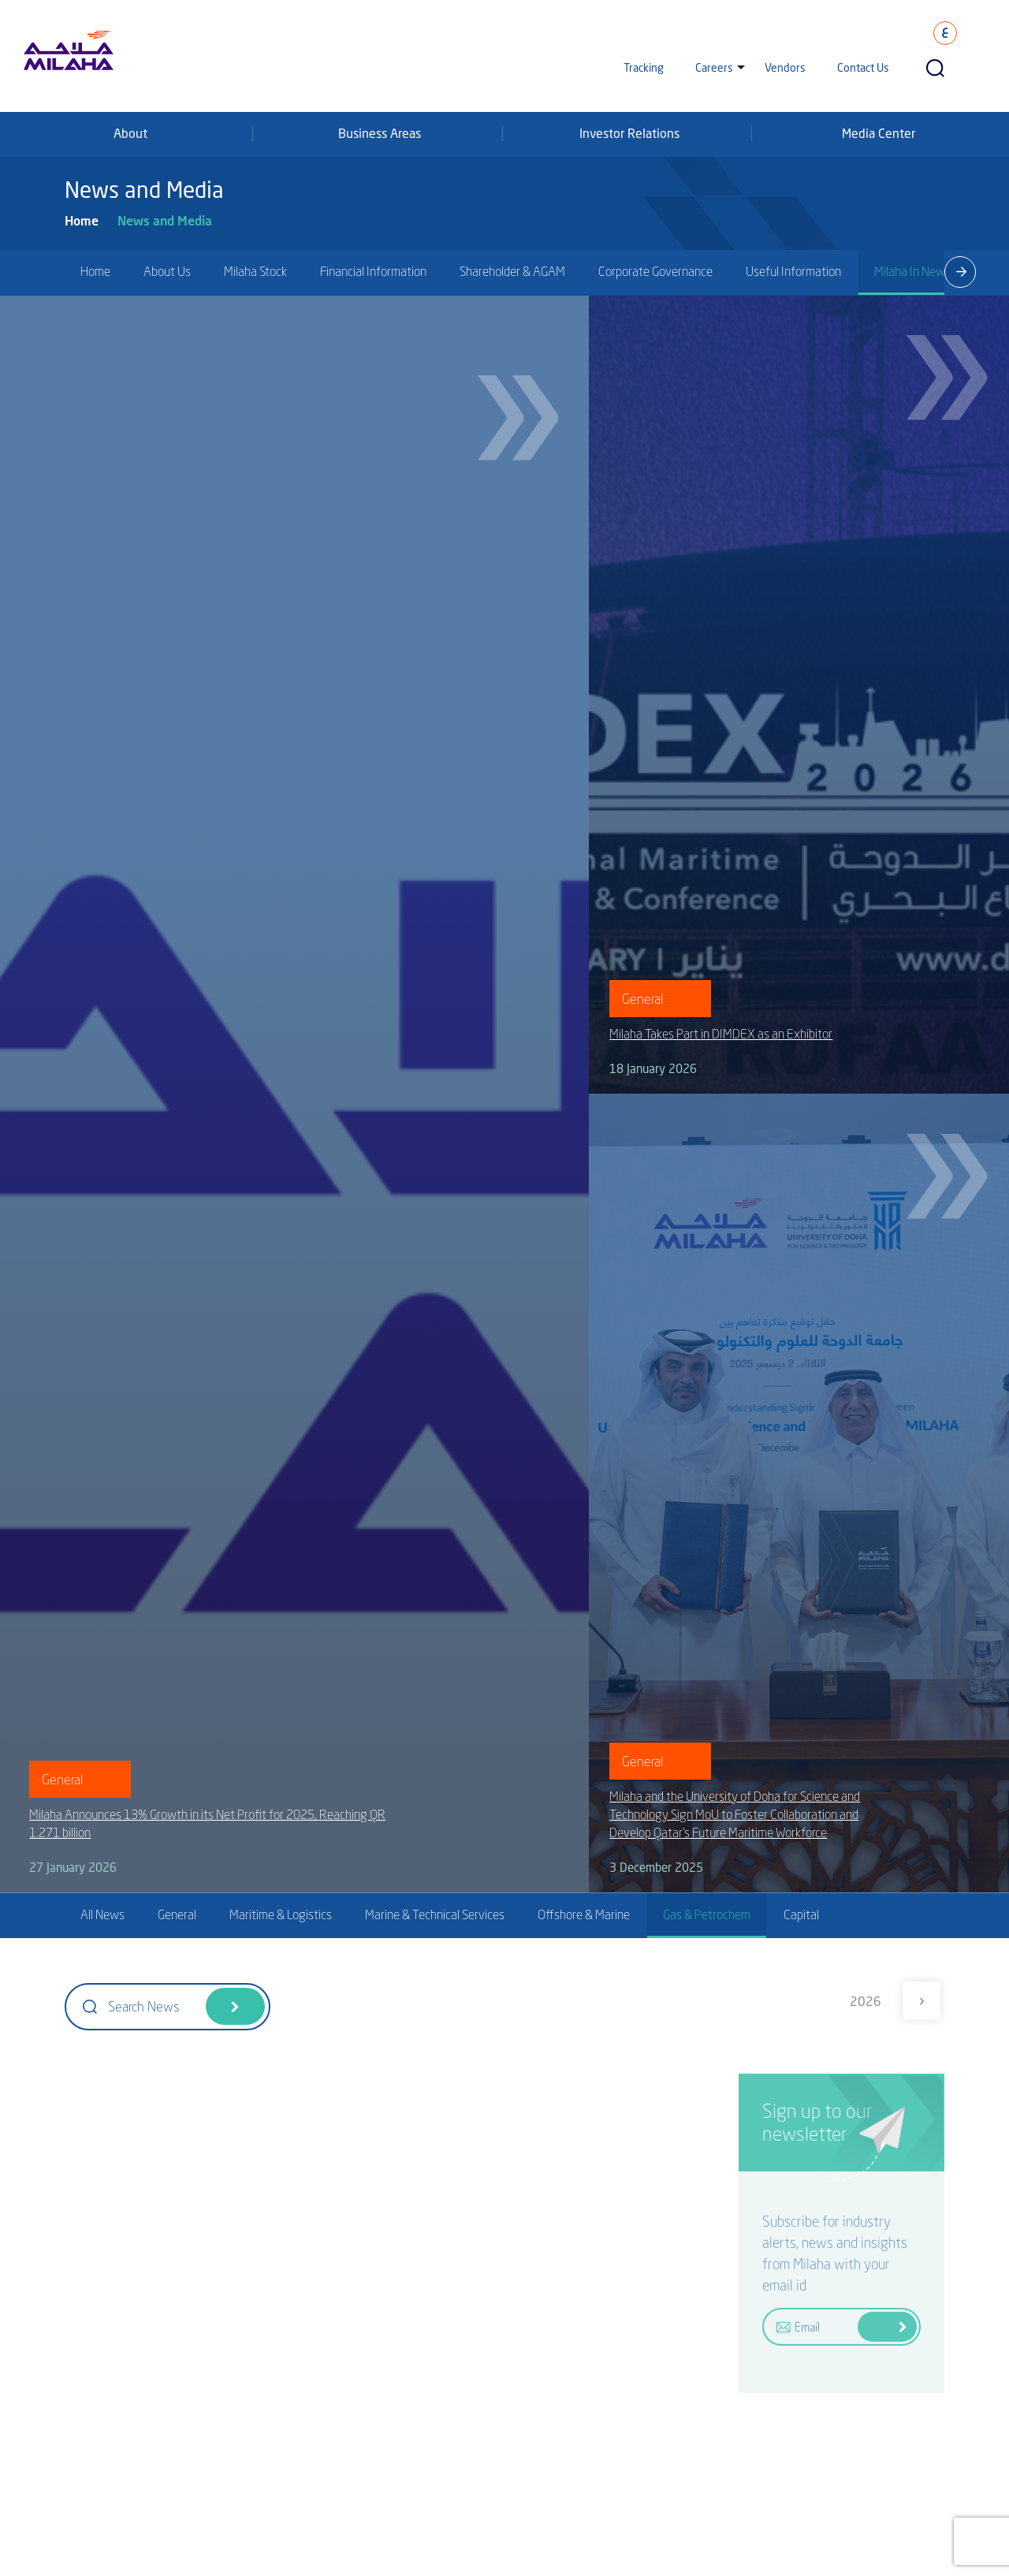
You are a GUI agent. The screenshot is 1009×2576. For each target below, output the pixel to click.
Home (82, 220)
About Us (167, 271)
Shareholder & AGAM (512, 271)
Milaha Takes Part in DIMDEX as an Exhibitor (720, 1034)
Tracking (644, 67)
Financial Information (373, 271)
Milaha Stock (255, 271)
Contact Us (863, 67)
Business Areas (379, 132)
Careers (714, 67)
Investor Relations (629, 132)
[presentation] (960, 272)
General (177, 1914)
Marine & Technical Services (434, 1914)
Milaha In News (912, 271)
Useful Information (793, 271)
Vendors (785, 67)
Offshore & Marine (584, 1914)
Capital (801, 1914)
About (130, 132)
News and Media (164, 220)
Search (235, 2006)
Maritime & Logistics (280, 1914)
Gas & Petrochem (706, 1914)
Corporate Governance (655, 271)
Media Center (878, 132)
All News (102, 1914)
